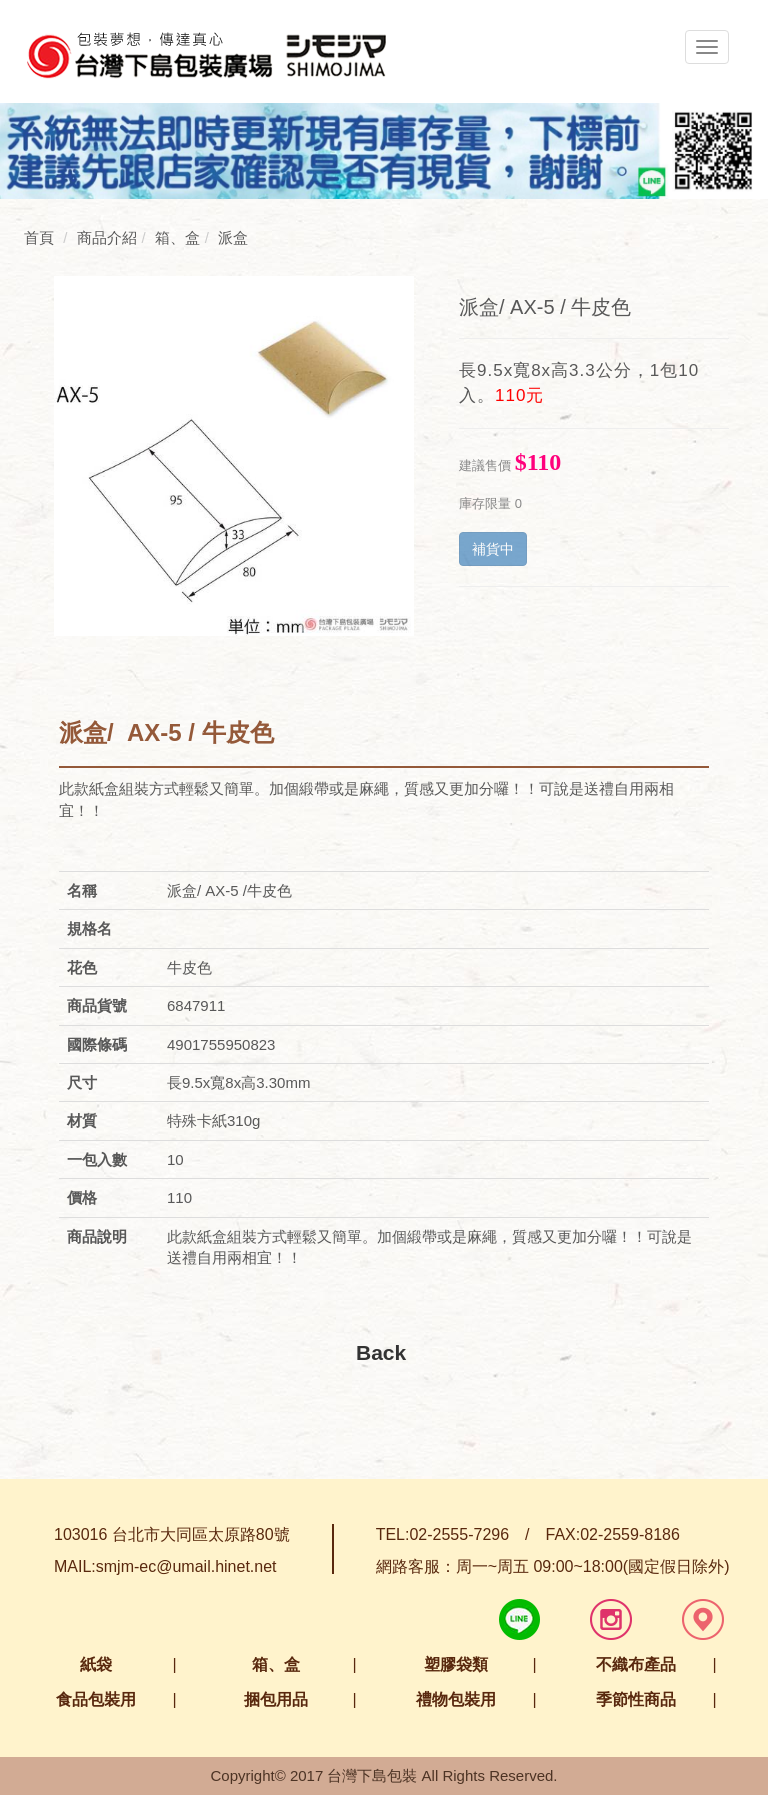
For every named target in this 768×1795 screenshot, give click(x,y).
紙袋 (96, 1664)
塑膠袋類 (456, 1664)
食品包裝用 (96, 1699)
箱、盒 (276, 1664)
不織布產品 (636, 1664)
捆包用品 (276, 1699)
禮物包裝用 (456, 1699)
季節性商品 (636, 1699)
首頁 (39, 237)
